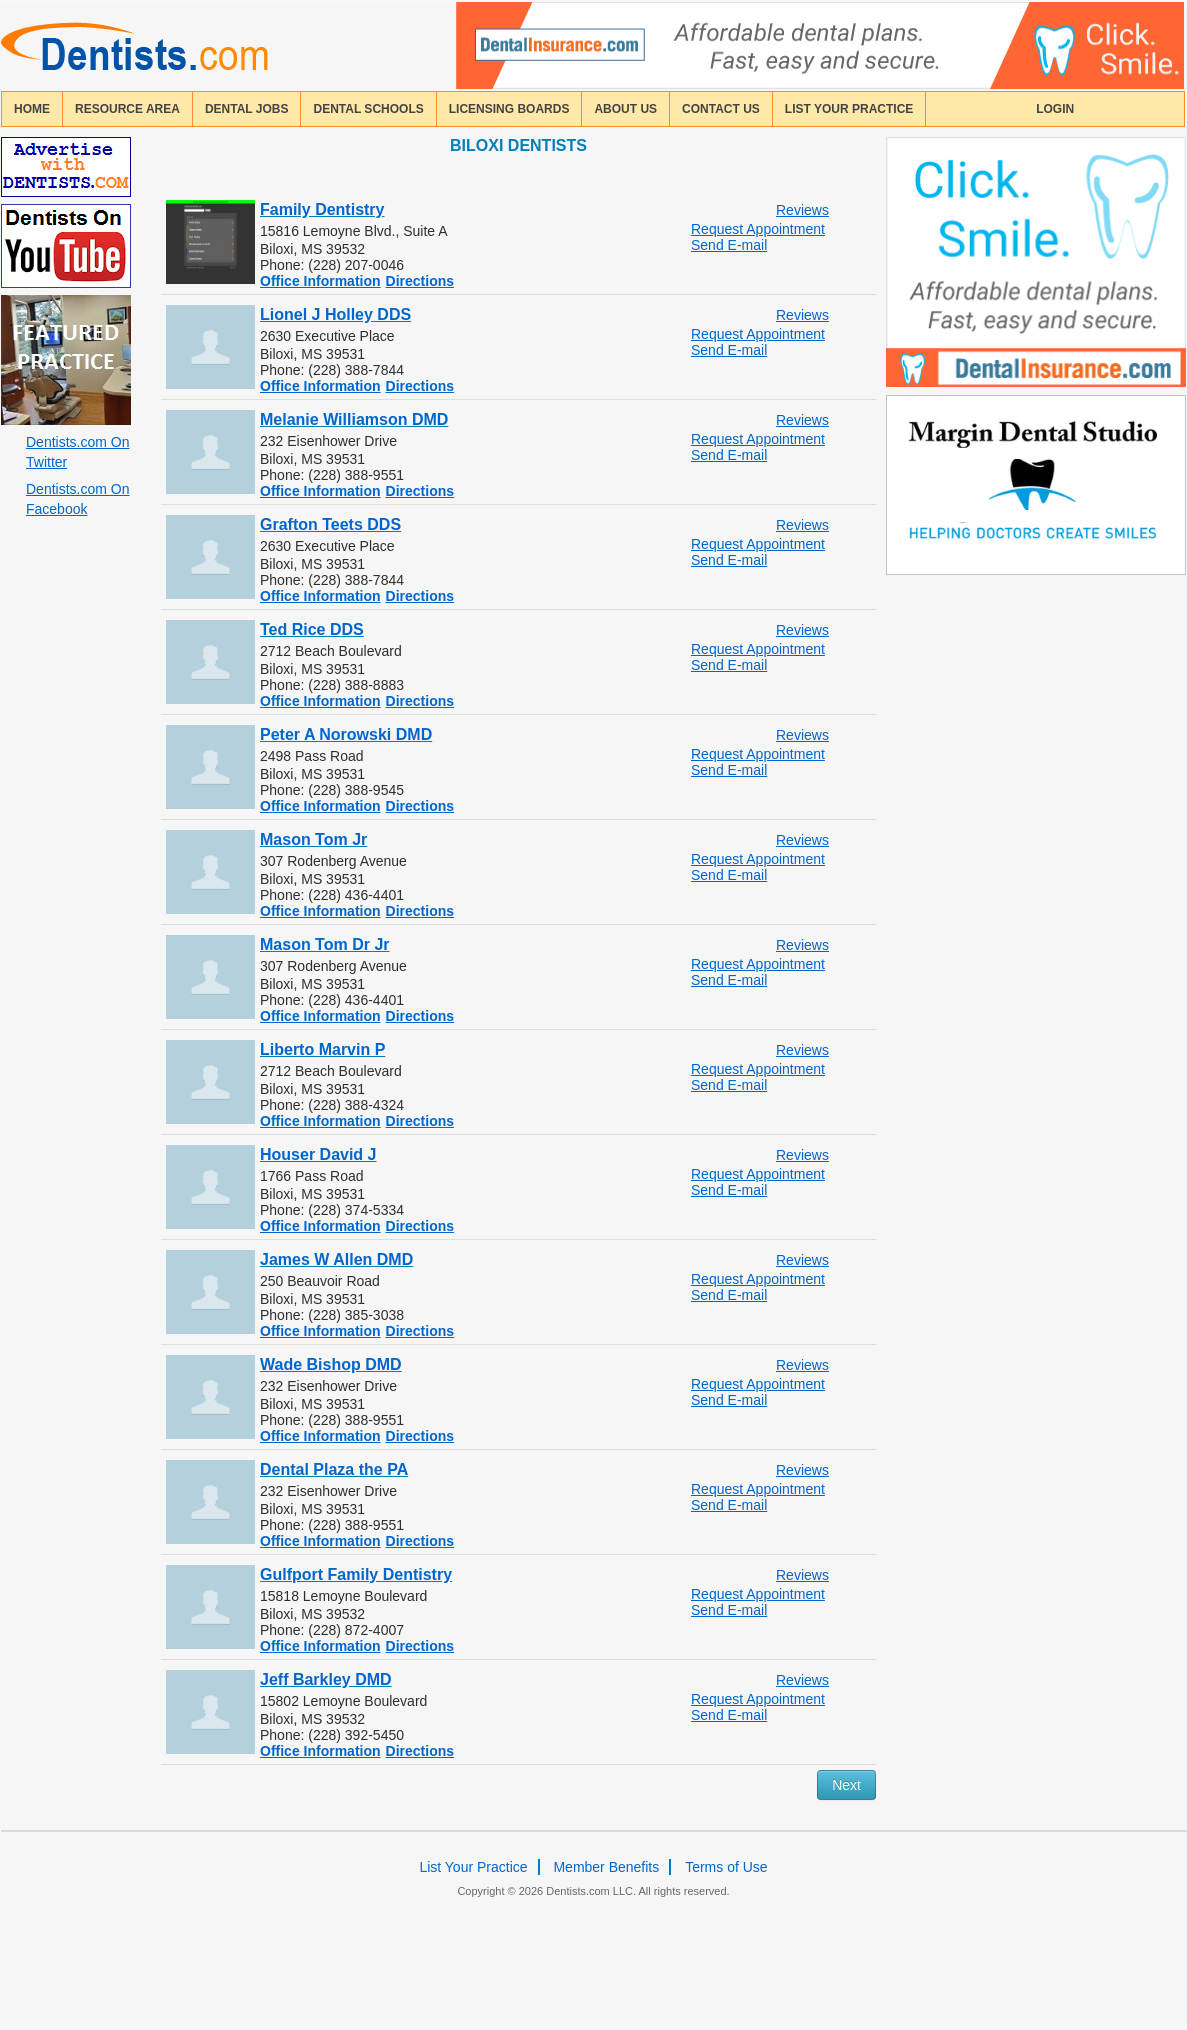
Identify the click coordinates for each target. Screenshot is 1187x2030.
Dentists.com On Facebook (77, 499)
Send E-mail (729, 245)
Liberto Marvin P (322, 1049)
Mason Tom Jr (313, 839)
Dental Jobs (247, 109)
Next (846, 1785)
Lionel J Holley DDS (335, 314)
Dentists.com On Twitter (77, 452)
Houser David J (318, 1154)
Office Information (320, 281)
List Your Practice (849, 109)
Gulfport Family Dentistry (356, 1574)
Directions (420, 281)
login (1055, 109)
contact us (721, 109)
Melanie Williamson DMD (354, 419)
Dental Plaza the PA (334, 1469)
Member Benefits (606, 1867)
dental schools (368, 109)
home (32, 109)
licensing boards (509, 109)
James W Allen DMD (336, 1259)
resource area (127, 109)
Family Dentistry (322, 209)
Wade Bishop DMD (331, 1364)
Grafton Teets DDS (330, 524)
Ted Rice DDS (312, 629)
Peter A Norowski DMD (346, 734)
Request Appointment (758, 229)
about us (625, 109)
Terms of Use (726, 1867)
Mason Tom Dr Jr (325, 944)
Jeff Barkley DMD (326, 1679)
